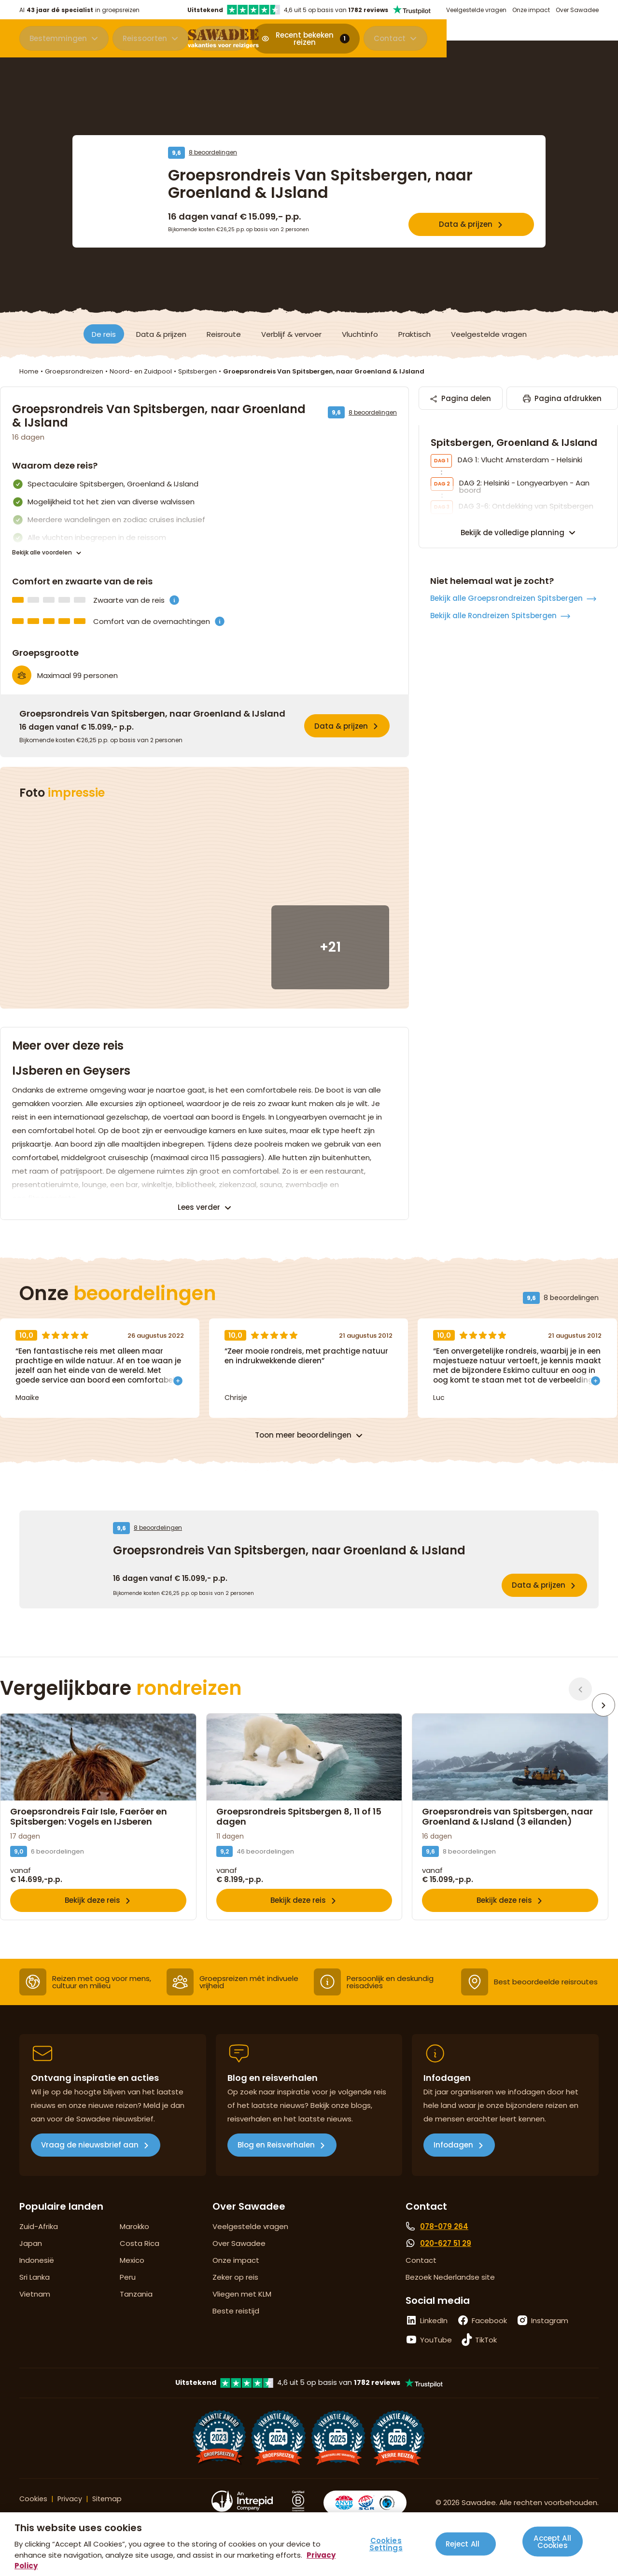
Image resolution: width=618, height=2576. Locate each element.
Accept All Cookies (552, 2540)
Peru (128, 2298)
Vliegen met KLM (241, 2315)
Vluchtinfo (360, 334)
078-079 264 (444, 2247)
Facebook (489, 2341)
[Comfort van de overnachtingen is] (219, 621)
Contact (561, 40)
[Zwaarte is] (174, 600)
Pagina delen (473, 402)
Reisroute (224, 334)
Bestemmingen (58, 40)
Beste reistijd (235, 2332)
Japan (30, 2264)
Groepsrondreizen (74, 371)
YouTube (436, 2360)
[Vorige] (580, 1689)
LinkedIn (434, 2341)
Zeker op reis (235, 2298)
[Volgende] (606, 1689)
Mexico (132, 2281)
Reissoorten (145, 40)
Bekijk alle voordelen (42, 552)
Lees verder (199, 1207)
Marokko (134, 2247)
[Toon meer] (178, 1379)
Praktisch (414, 334)
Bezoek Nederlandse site (450, 2298)
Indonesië (36, 2281)
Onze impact (531, 10)
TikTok (486, 2360)
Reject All (463, 2544)
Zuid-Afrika (38, 2247)
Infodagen (453, 2166)
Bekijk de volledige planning (512, 725)
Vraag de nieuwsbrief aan (90, 2166)
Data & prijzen (465, 224)
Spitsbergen (197, 371)
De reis (104, 334)
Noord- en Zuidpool (141, 371)
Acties (214, 40)
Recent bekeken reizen (466, 40)
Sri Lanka (34, 2298)
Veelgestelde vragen (476, 10)
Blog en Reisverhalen (276, 2166)
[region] (309, 2544)
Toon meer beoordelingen (303, 1435)
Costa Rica (139, 2264)
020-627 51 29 (445, 2264)
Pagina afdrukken (561, 401)
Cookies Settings (386, 2544)
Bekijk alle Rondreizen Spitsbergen (493, 808)
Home (29, 371)
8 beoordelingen (213, 152)
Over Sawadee (577, 10)
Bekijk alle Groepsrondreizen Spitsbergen (506, 791)
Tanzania (136, 2315)
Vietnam (34, 2315)
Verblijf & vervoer (291, 334)
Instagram (549, 2341)
